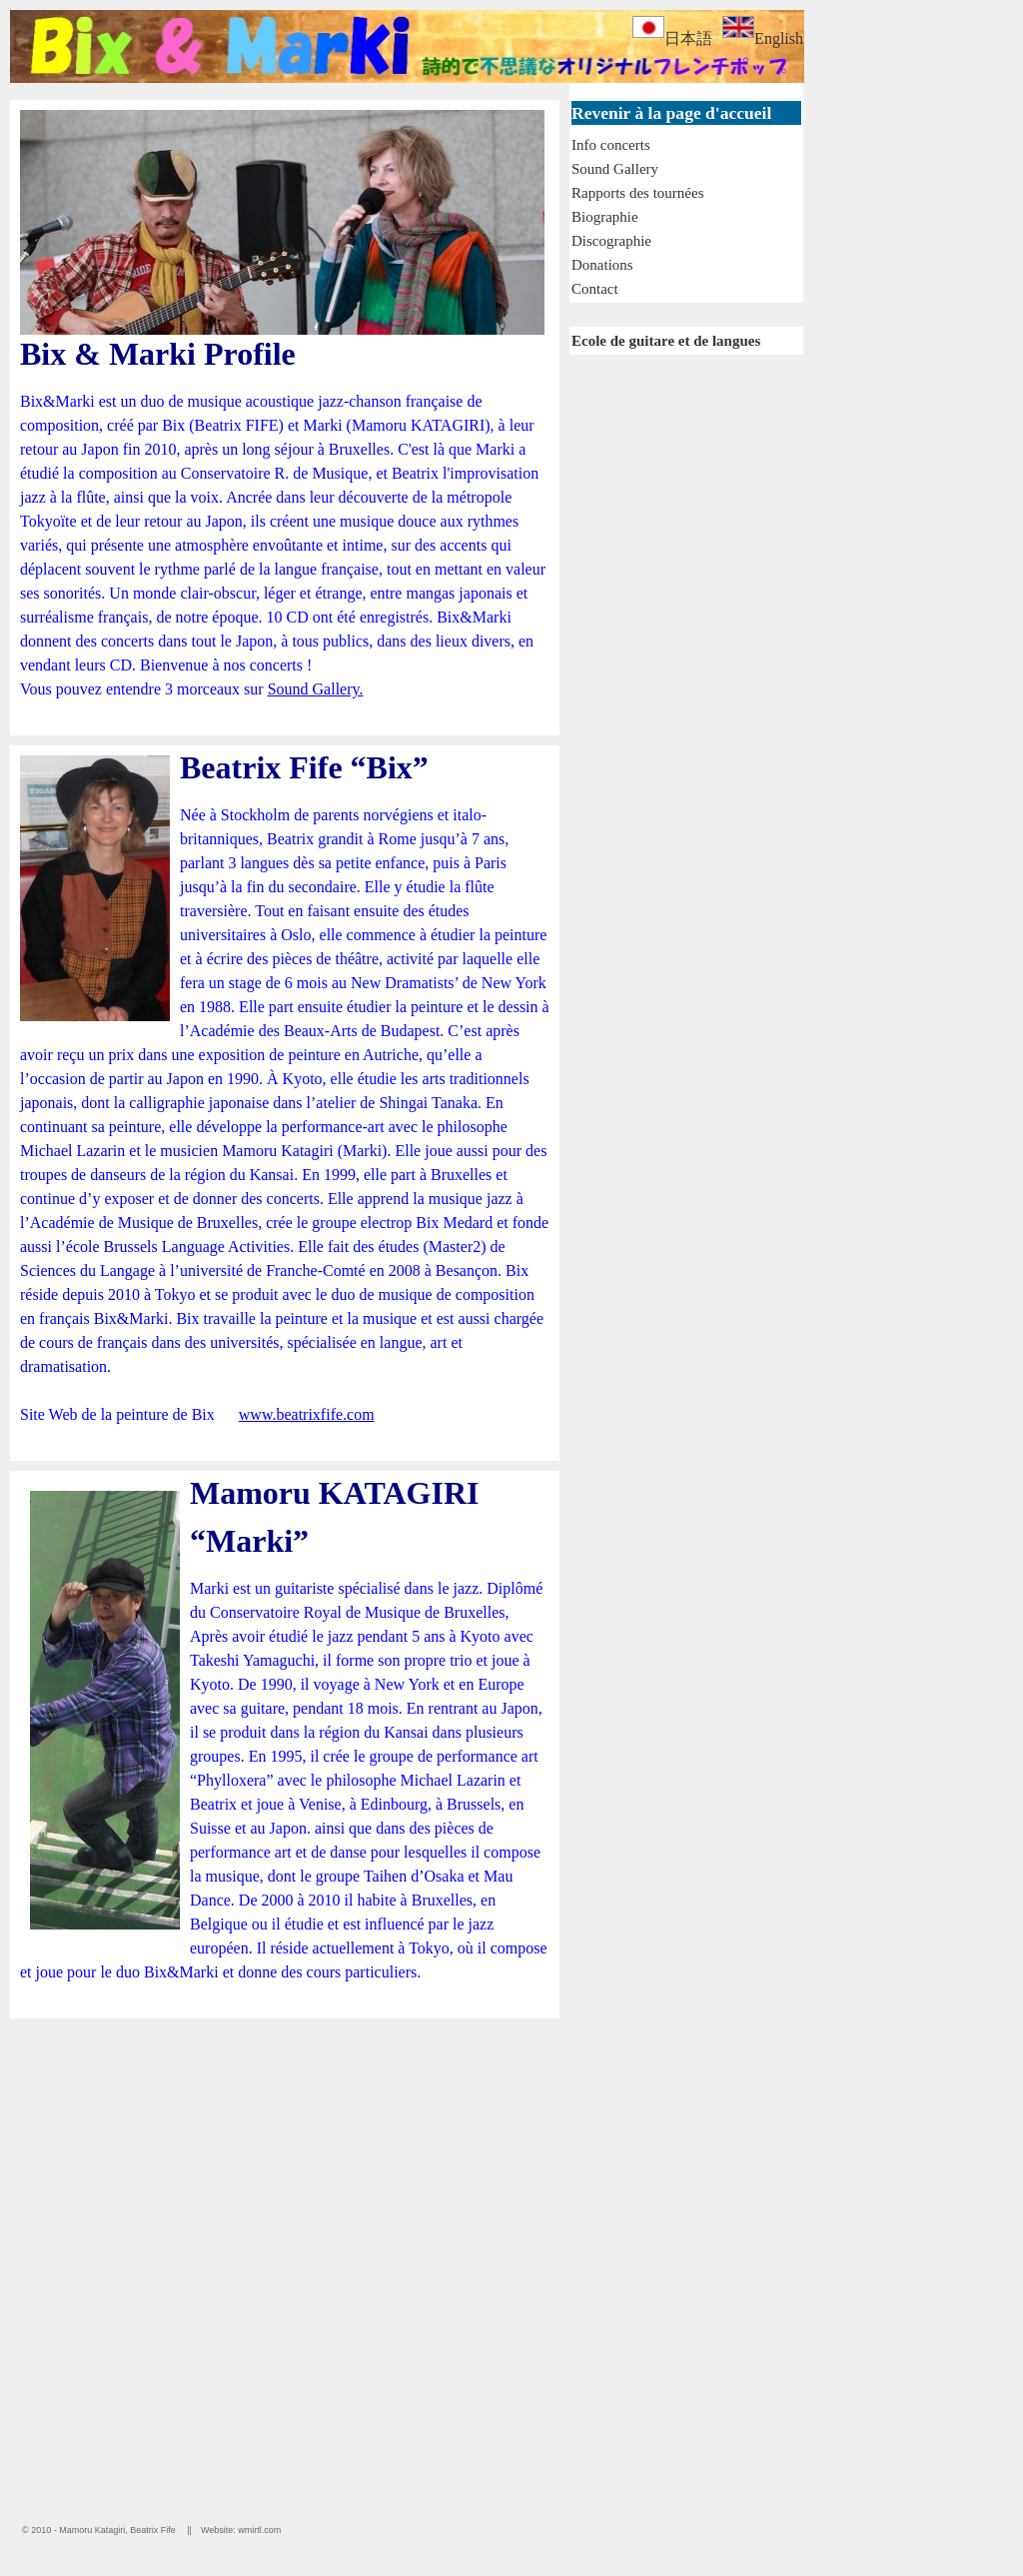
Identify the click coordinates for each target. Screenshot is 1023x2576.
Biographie (604, 217)
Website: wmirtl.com (241, 2530)
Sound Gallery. (316, 688)
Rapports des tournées (637, 193)
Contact (594, 289)
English (762, 38)
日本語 (672, 38)
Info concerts (610, 145)
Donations (602, 265)
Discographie (611, 241)
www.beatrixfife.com (307, 1414)
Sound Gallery (614, 169)
